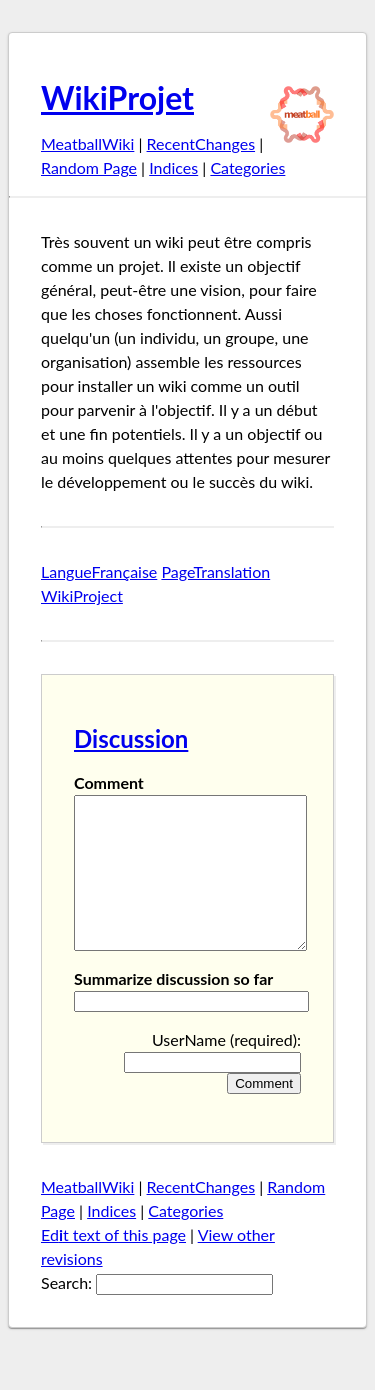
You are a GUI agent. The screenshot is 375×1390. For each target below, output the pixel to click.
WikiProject (82, 595)
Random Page (89, 167)
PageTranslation (215, 571)
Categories (247, 167)
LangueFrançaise (99, 571)
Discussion (131, 738)
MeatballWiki (87, 143)
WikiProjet (117, 97)
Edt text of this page (113, 1264)
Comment (109, 782)
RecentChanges (201, 143)
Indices (173, 167)
